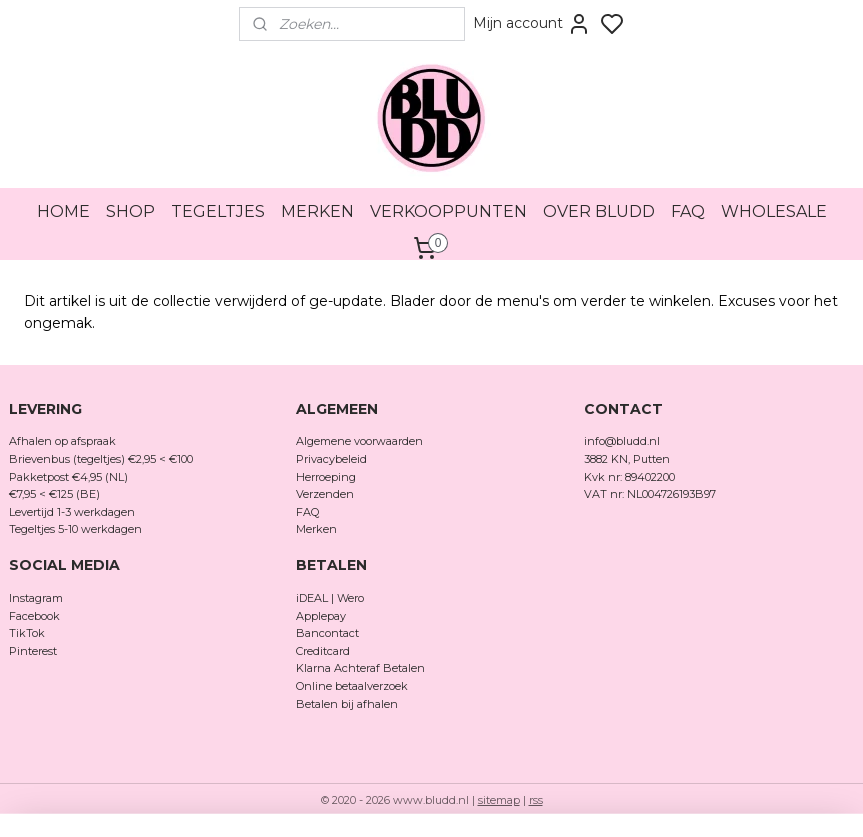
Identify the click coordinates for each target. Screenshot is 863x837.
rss (536, 800)
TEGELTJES (218, 211)
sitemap (499, 800)
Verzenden (325, 494)
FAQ (688, 211)
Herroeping (326, 477)
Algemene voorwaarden (359, 441)
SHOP (130, 211)
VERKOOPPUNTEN (448, 211)
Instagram (36, 598)
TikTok (27, 633)
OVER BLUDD (599, 211)
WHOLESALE (774, 211)
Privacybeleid (331, 459)
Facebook (36, 616)
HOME (63, 211)
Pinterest (33, 651)
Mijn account (532, 24)
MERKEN (317, 211)
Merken (316, 529)
